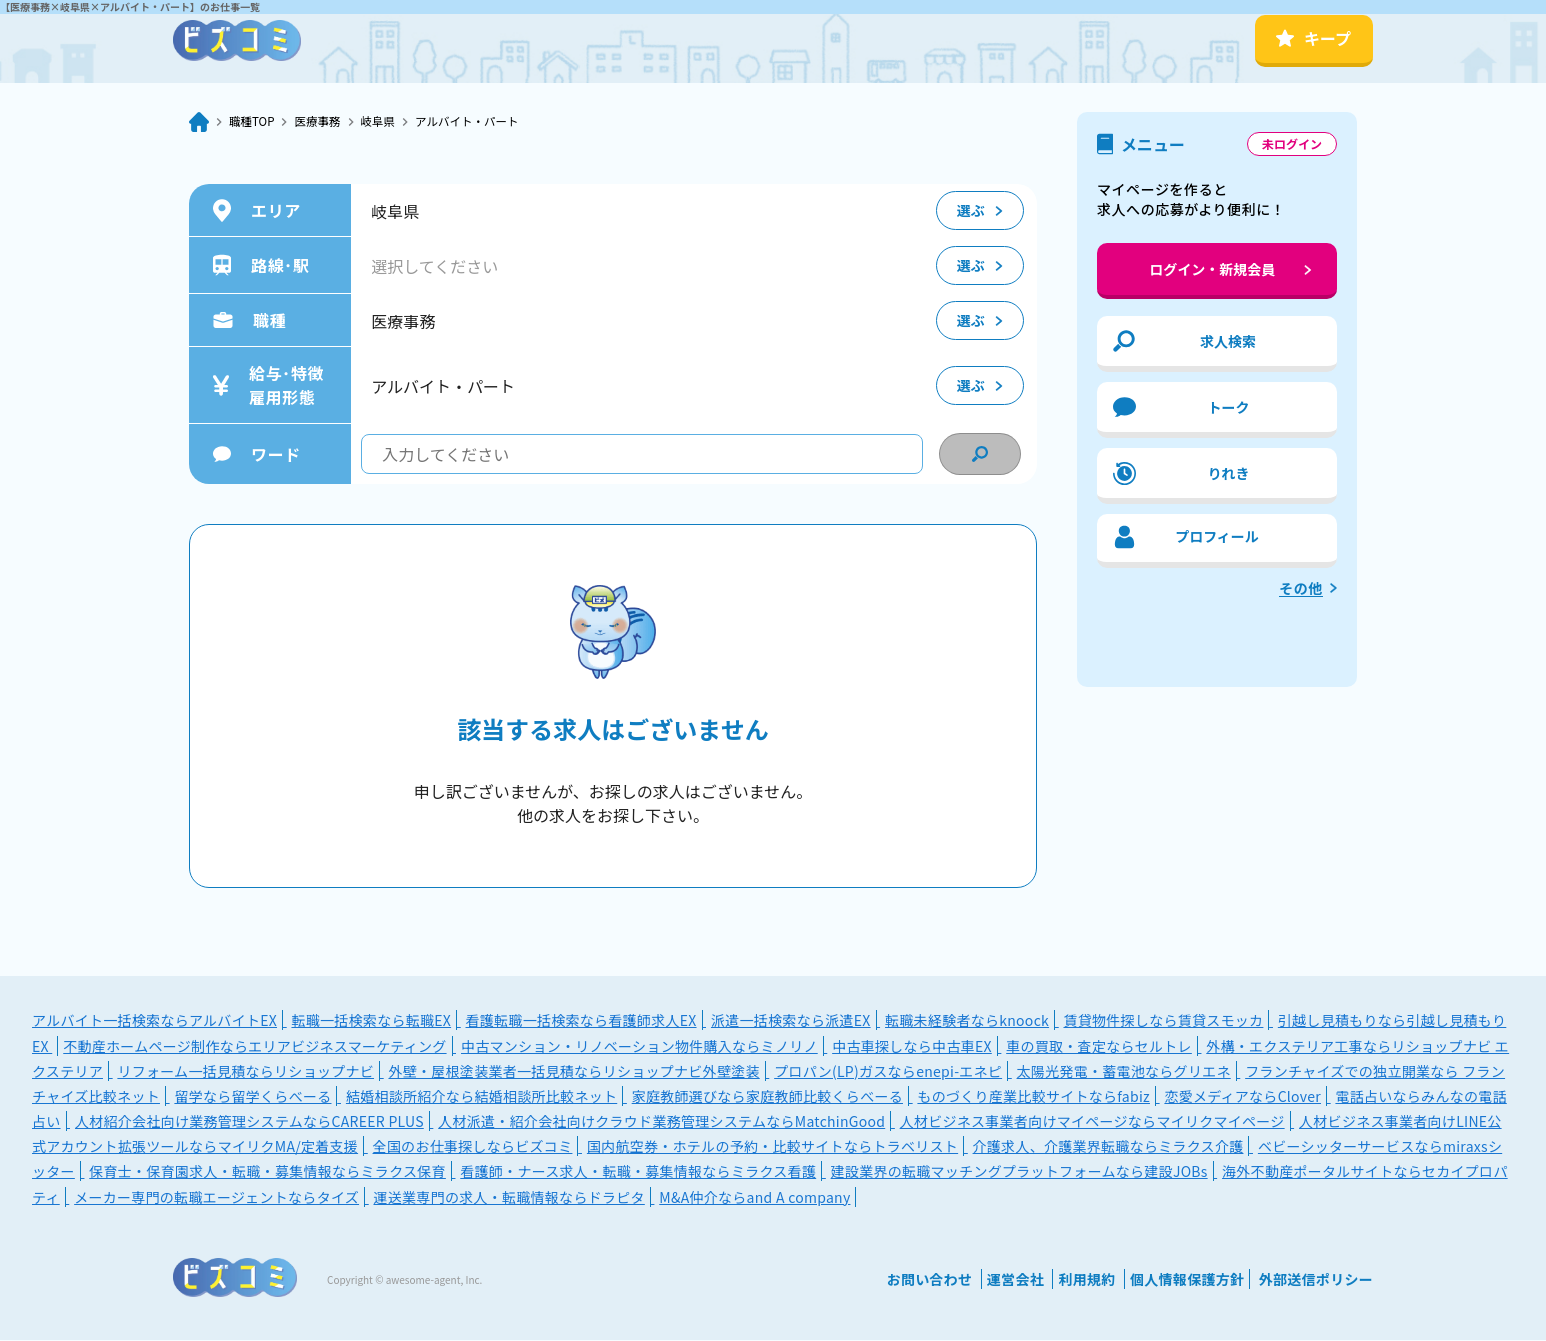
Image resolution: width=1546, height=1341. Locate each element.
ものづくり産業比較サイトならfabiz (1033, 1097)
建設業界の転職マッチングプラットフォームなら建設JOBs (1019, 1172)
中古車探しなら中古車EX (912, 1047)
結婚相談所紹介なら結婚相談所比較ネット (481, 1097)
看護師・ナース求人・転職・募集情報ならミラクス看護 (638, 1172)
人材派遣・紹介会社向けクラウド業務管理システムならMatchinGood (661, 1122)
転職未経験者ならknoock (967, 1021)
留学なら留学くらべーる (252, 1097)
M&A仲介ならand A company (754, 1198)
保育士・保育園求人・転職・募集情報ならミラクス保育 (267, 1172)
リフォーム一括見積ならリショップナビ (245, 1072)
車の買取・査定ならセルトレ (1099, 1047)
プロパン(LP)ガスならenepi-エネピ (888, 1072)
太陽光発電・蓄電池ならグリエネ (1124, 1072)
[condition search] (980, 455)
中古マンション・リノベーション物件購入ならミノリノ (639, 1047)
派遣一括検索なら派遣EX (791, 1021)
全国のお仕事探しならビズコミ (473, 1147)
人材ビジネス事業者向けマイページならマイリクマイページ (1092, 1122)
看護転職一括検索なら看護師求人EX (581, 1021)
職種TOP (256, 122)
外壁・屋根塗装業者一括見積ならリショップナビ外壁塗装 (573, 1072)
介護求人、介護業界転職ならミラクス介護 (1108, 1147)
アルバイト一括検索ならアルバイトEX (154, 1021)
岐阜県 (401, 122)
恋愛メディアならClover (1242, 1097)
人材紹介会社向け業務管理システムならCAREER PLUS (249, 1122)
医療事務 (332, 122)
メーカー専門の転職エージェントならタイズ (216, 1198)
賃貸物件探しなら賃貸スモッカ (1163, 1021)
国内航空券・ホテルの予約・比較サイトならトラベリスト (772, 1147)
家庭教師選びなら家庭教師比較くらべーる (767, 1097)
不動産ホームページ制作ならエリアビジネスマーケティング (254, 1047)
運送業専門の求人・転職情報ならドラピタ (508, 1198)
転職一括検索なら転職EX (371, 1021)
